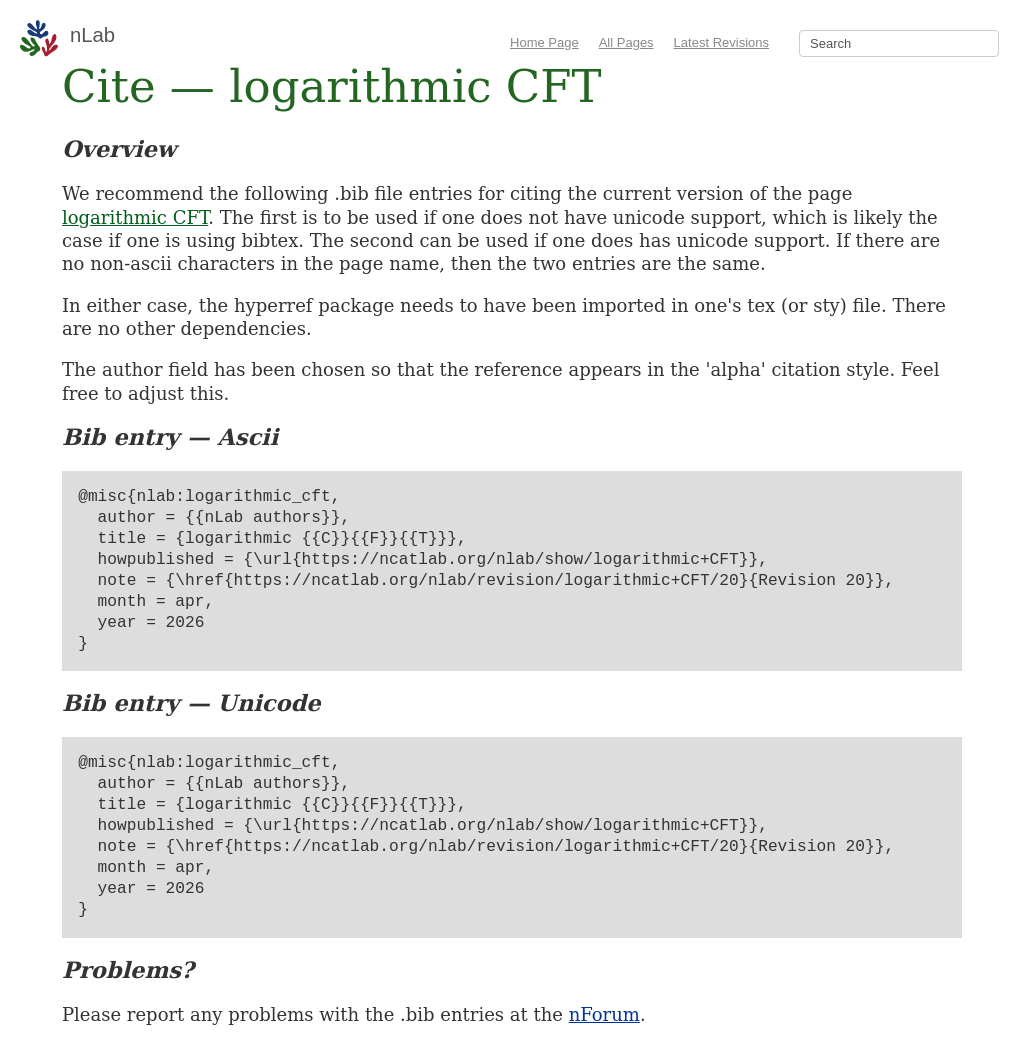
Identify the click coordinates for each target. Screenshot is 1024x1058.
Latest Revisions (721, 42)
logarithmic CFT (135, 217)
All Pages (626, 42)
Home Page (544, 42)
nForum (604, 1014)
